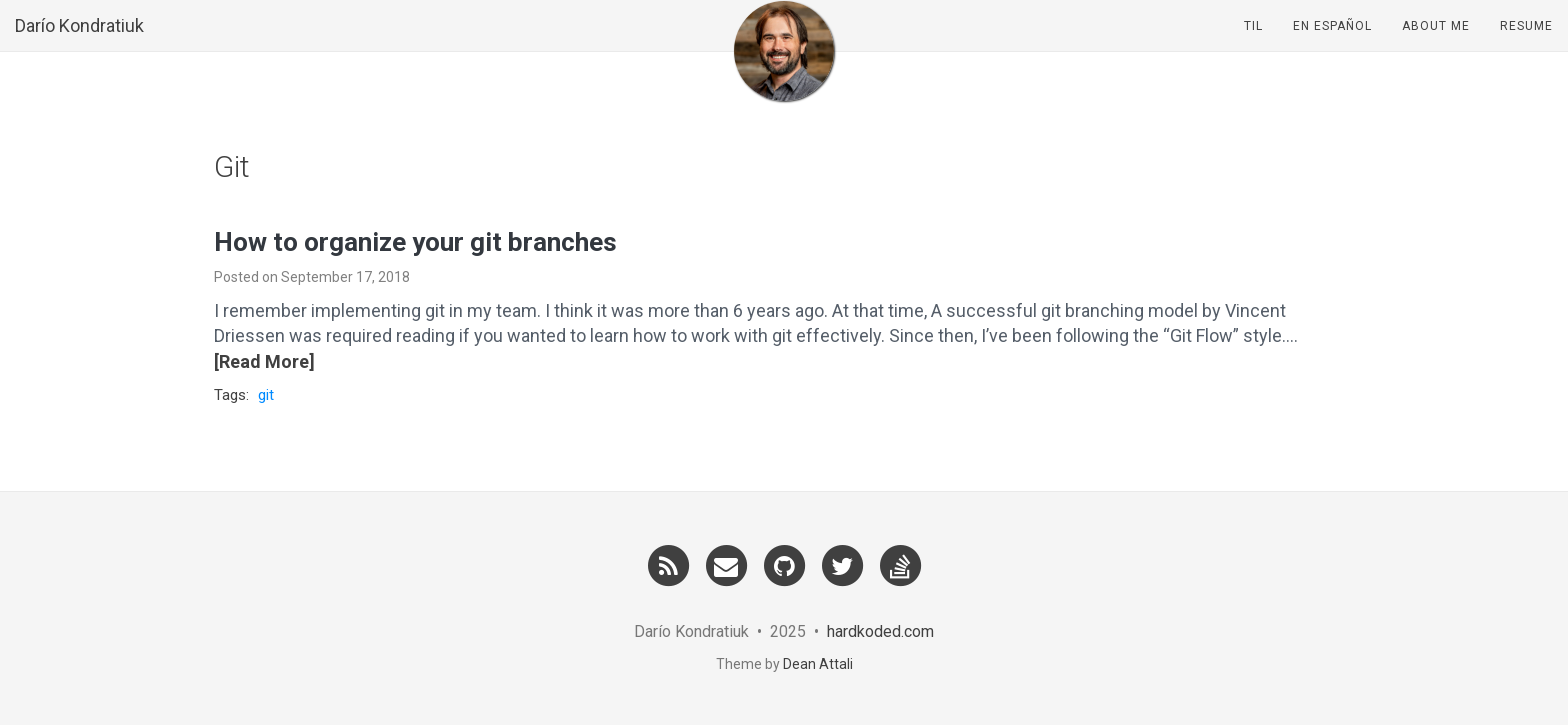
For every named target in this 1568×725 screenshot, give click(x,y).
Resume (1526, 45)
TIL (1253, 45)
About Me (1436, 45)
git (266, 395)
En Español (1332, 45)
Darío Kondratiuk (79, 44)
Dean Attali (818, 664)
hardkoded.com (880, 631)
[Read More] (264, 361)
